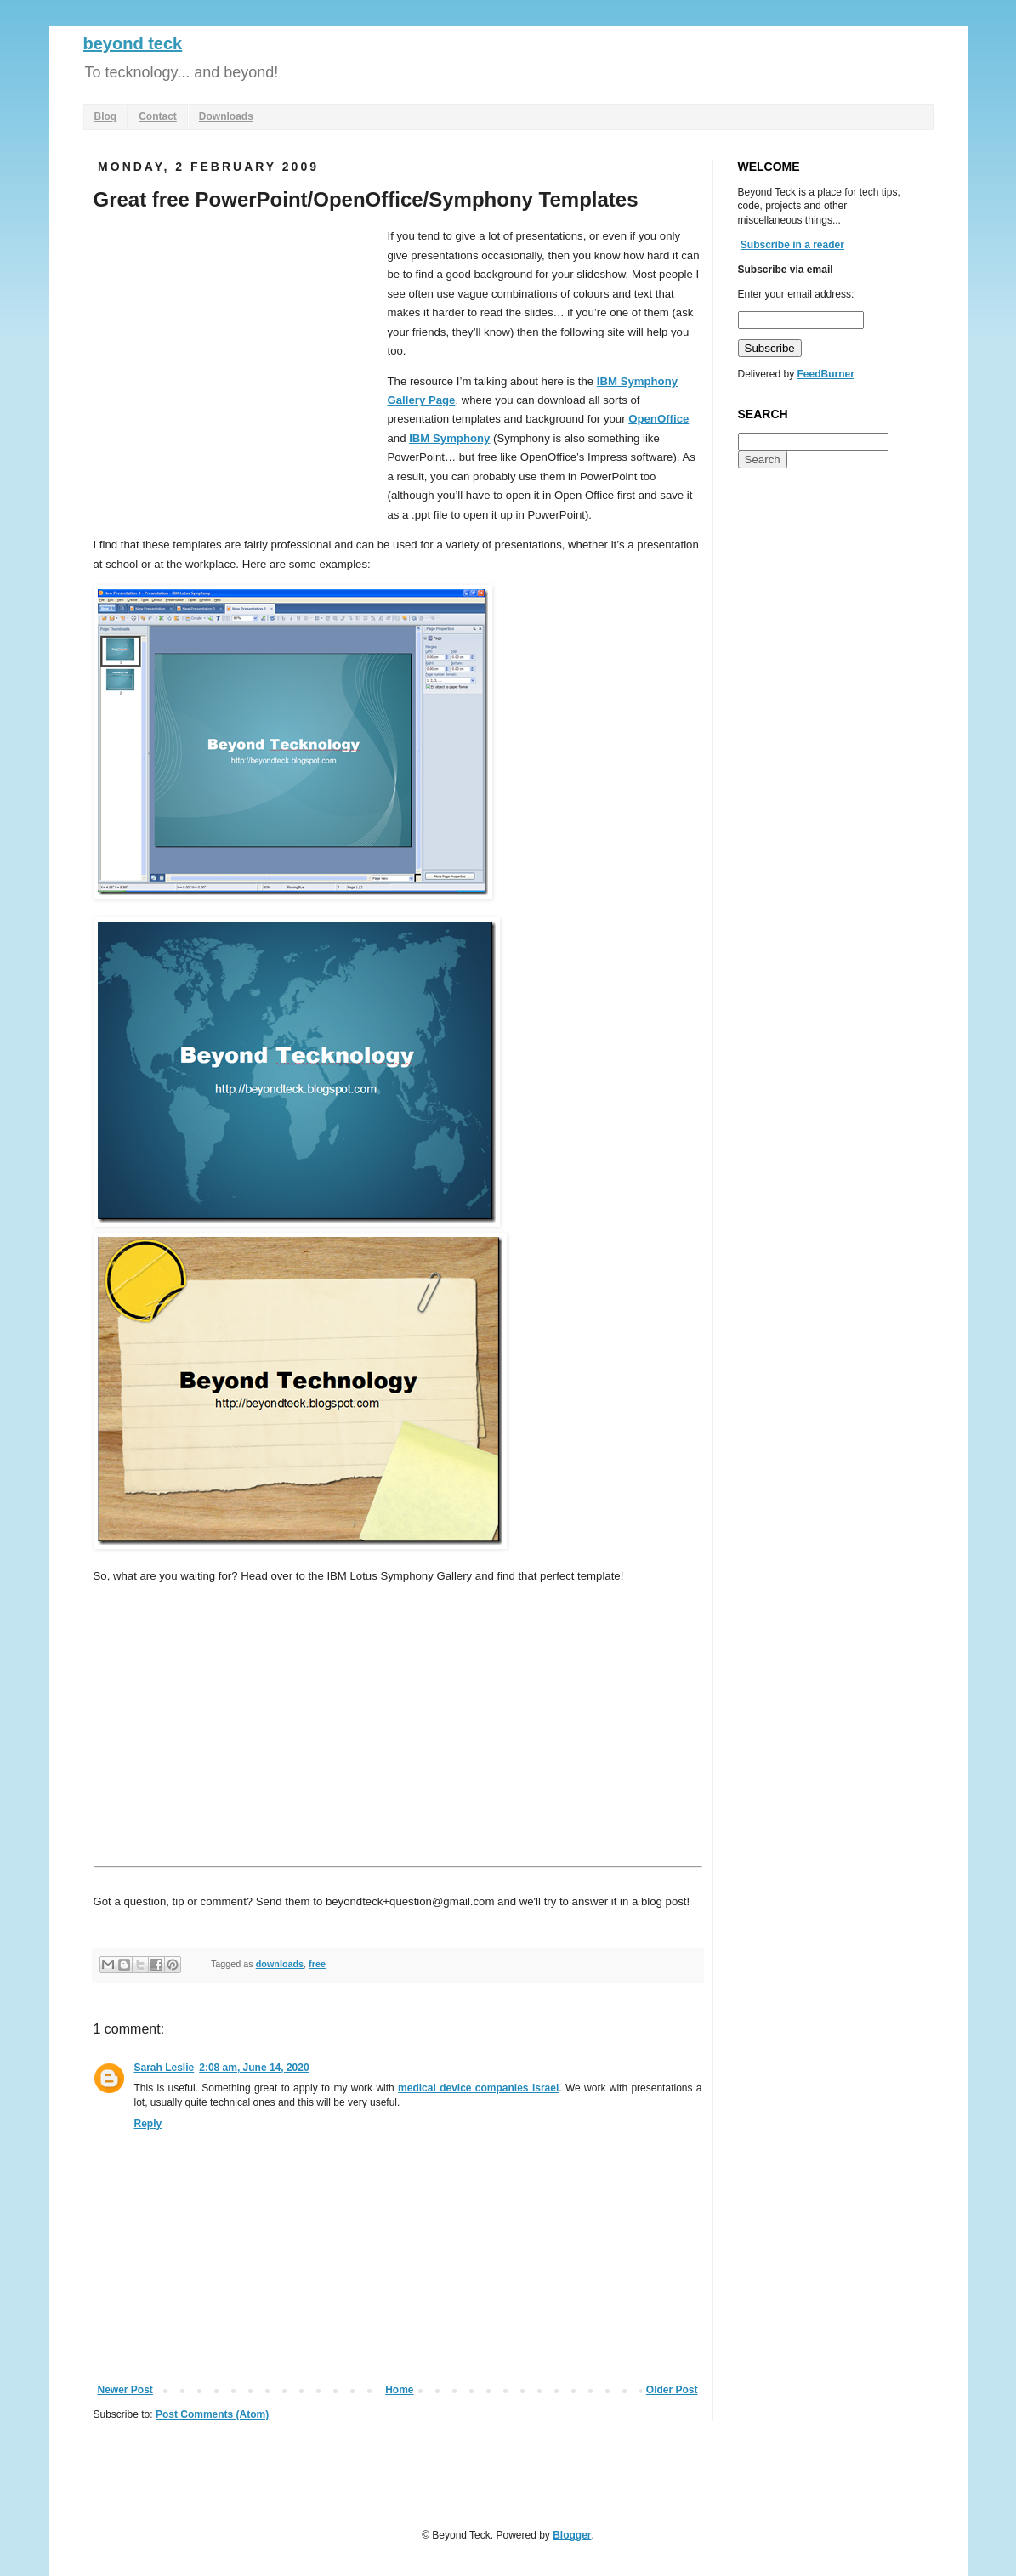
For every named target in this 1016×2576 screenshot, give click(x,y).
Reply (148, 2124)
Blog (105, 116)
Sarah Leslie (164, 2068)
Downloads (226, 116)
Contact (158, 116)
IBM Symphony (449, 438)
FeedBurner (825, 374)
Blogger (572, 2535)
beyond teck (133, 43)
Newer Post (125, 2390)
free (317, 1964)
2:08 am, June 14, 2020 (254, 2068)
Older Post (672, 2390)
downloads (280, 1964)
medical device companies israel (478, 2088)
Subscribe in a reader (792, 245)
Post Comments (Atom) (212, 2414)
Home (399, 2390)
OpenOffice (658, 418)
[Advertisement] (236, 354)
